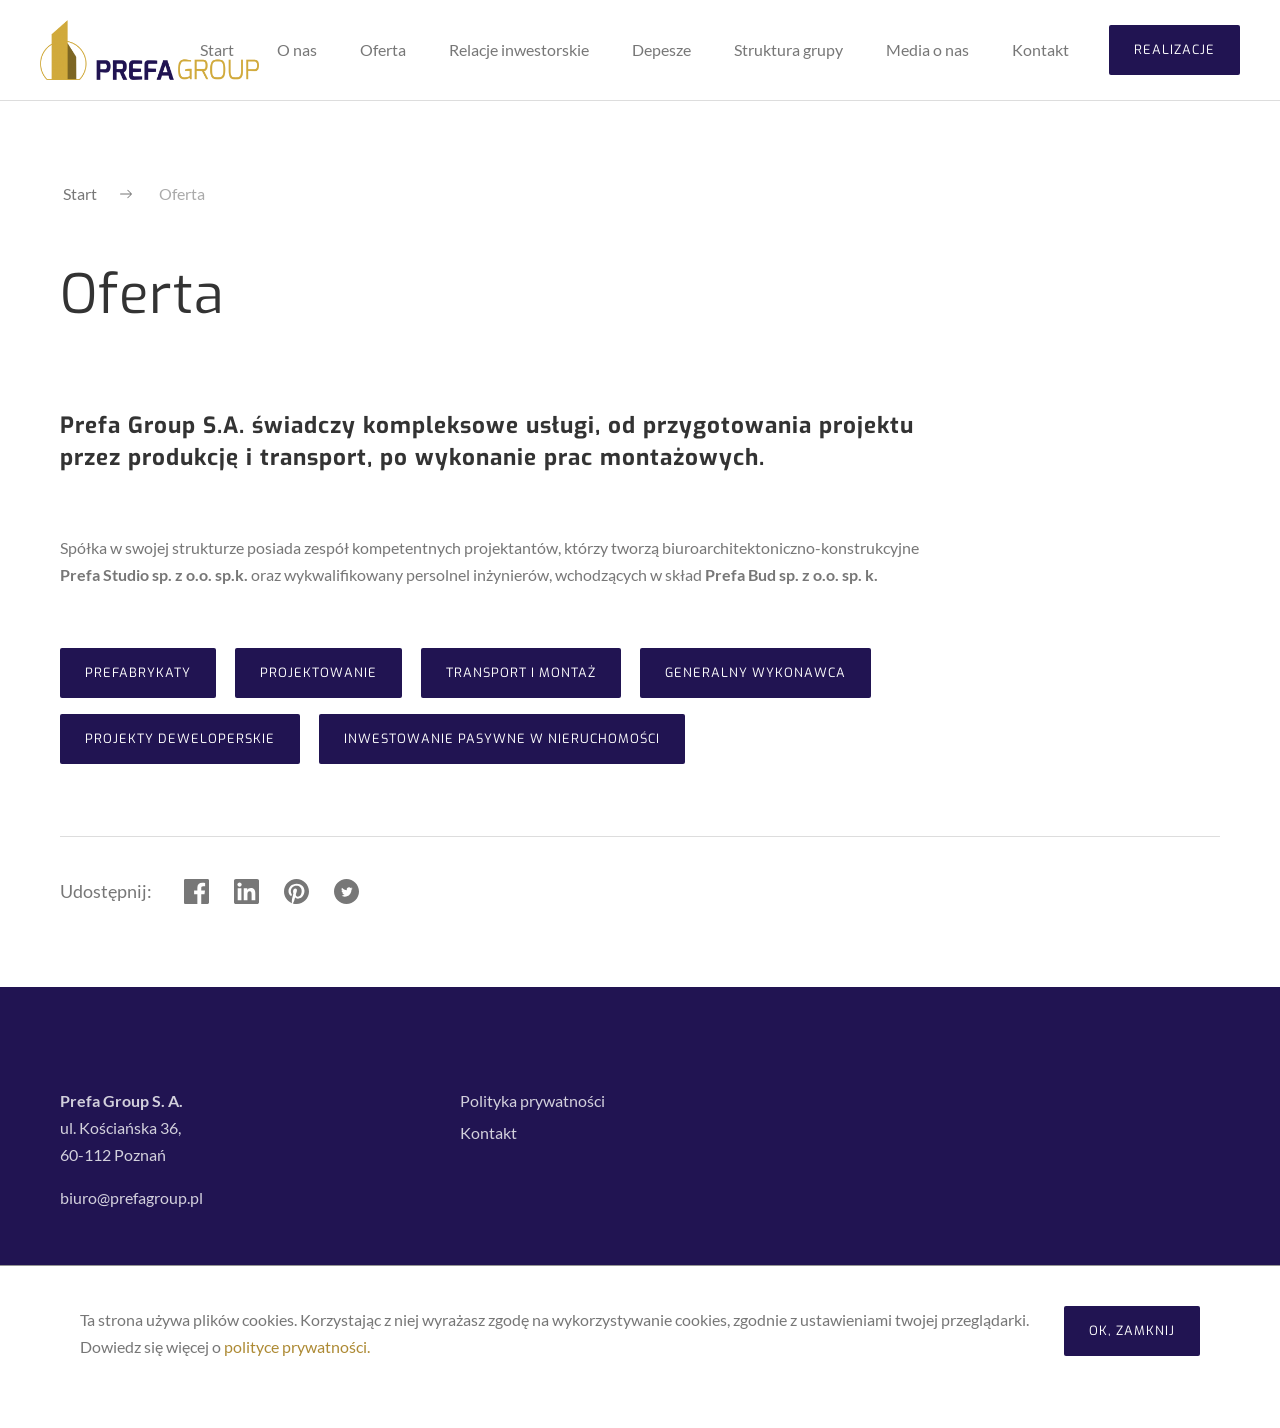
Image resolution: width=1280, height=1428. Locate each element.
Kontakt (488, 1132)
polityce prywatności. (297, 1346)
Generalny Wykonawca (755, 672)
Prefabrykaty (138, 672)
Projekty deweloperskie (180, 738)
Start (80, 193)
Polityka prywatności (532, 1100)
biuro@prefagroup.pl (131, 1197)
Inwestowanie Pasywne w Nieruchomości (502, 738)
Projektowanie (318, 672)
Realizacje (1174, 49)
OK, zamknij (1132, 1330)
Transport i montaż (521, 672)
